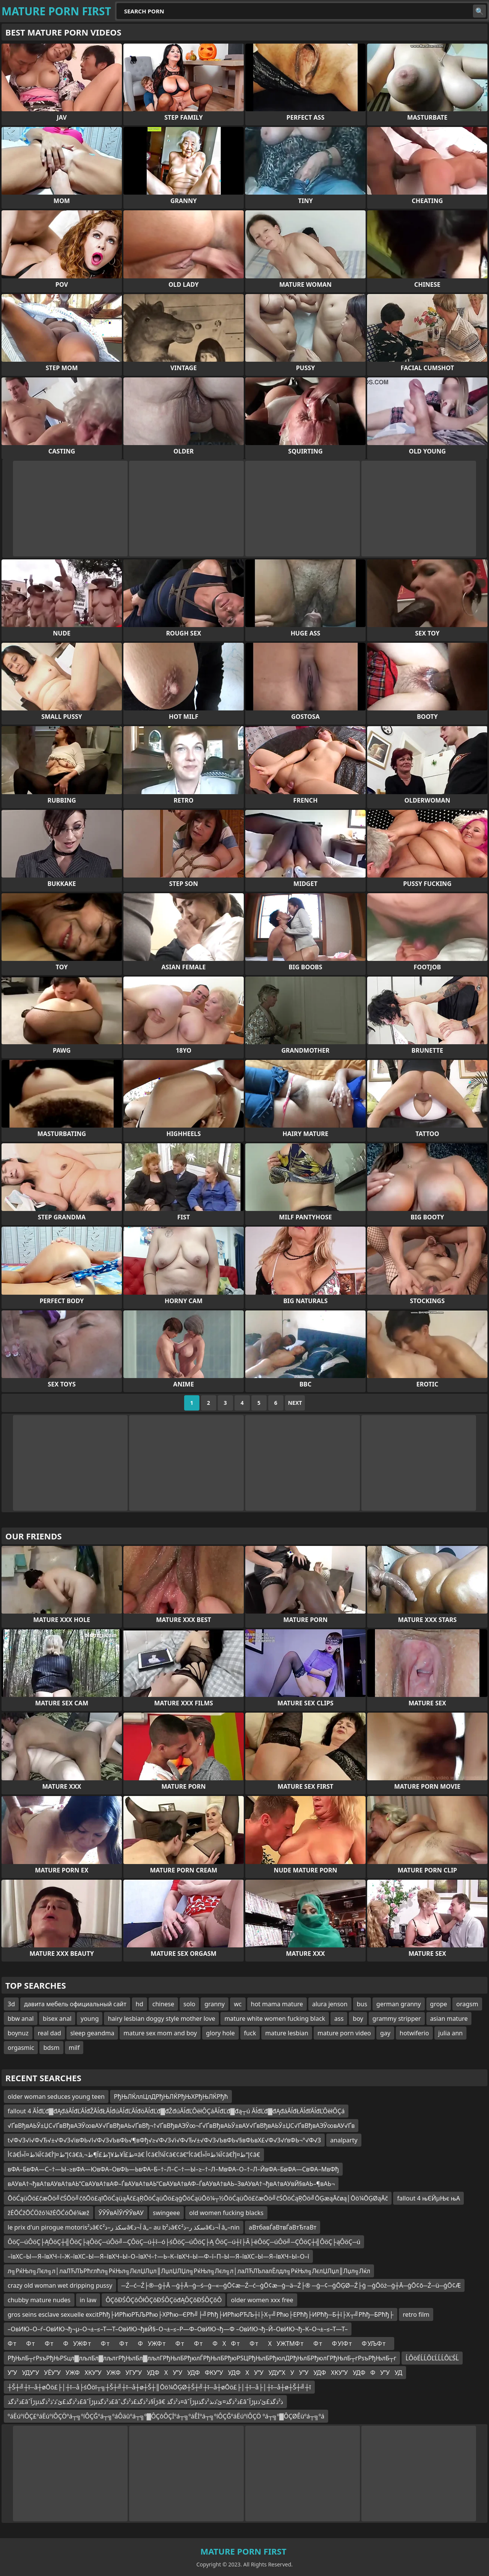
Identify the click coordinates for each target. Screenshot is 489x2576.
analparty (343, 2140)
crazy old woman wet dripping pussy (60, 2285)
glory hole (220, 2033)
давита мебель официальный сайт (75, 2004)
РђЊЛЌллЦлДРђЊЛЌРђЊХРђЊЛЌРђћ (171, 2096)
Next (295, 1402)
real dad (49, 2033)
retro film (416, 2314)
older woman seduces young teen (56, 2096)
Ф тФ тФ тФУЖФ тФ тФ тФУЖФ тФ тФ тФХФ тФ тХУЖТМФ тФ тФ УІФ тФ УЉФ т (199, 2343)
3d (11, 2004)
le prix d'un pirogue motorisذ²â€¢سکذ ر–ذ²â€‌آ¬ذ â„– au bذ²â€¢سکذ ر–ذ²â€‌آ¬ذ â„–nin (124, 2227)
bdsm (51, 2047)
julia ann (450, 2033)
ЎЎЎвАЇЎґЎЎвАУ (121, 2213)
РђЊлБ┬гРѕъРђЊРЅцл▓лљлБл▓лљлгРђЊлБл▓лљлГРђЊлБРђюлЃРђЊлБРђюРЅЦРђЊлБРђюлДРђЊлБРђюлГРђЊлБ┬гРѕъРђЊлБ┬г (202, 2358)
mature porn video (344, 2033)
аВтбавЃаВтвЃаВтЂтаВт (282, 2227)
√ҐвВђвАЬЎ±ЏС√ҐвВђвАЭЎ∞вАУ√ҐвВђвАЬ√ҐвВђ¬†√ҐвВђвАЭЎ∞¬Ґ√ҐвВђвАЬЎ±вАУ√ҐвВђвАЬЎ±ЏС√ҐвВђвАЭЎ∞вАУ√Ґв (181, 2125)
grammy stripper (396, 2018)
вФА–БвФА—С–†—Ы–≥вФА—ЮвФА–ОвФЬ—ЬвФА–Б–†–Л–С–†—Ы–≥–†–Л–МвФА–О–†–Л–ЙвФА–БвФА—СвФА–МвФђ (173, 2169)
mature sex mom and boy (160, 2033)
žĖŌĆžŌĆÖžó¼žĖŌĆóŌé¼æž (48, 2213)
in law (88, 2300)
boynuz (18, 2033)
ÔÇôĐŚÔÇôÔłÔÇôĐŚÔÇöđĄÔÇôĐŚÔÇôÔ (163, 2300)
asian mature (449, 2018)
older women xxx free (262, 2300)
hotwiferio (414, 2033)
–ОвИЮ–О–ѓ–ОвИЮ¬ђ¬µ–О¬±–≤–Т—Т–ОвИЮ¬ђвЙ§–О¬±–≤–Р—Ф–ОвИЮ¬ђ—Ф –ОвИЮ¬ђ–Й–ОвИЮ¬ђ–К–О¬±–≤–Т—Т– (178, 2329)
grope (438, 2004)
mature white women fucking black (274, 2018)
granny (214, 2004)
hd (139, 2004)
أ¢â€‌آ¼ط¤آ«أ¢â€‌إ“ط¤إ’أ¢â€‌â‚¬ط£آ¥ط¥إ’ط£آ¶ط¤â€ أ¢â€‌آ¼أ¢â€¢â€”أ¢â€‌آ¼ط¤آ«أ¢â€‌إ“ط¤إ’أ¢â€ (134, 2154)
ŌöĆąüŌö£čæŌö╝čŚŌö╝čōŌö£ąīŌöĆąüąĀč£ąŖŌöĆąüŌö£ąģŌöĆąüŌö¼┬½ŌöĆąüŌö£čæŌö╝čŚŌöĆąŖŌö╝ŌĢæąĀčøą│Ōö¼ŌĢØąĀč (198, 2198)
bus (362, 2004)
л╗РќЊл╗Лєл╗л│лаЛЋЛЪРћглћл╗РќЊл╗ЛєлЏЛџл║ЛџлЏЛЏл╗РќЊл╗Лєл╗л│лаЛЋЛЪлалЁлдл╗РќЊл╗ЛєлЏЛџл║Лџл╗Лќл (189, 2271)
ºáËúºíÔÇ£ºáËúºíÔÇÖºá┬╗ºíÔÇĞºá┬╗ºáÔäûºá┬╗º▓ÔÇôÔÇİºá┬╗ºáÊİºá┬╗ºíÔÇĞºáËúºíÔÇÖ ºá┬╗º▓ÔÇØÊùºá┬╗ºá (166, 2416)
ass (338, 2018)
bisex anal (57, 2018)
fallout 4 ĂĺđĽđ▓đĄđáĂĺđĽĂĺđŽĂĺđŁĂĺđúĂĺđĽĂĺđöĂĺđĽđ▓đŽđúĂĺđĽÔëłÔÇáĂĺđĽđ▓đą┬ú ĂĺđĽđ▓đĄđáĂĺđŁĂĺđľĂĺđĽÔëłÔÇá (176, 2111)
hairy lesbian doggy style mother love (161, 2018)
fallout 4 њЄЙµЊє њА (428, 2198)
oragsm (467, 2004)
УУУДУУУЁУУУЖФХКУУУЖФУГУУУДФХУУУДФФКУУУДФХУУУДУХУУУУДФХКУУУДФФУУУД (205, 2372)
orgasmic (21, 2047)
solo (189, 2004)
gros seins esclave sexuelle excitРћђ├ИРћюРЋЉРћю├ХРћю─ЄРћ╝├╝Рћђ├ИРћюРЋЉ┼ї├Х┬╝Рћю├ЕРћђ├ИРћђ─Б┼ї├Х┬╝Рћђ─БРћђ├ (200, 2314)
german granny (398, 2004)
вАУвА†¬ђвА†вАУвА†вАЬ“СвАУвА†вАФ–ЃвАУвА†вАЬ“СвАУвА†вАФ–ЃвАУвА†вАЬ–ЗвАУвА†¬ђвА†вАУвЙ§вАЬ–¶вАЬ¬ (171, 2183)
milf (74, 2047)
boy (358, 2018)
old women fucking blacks (226, 2213)
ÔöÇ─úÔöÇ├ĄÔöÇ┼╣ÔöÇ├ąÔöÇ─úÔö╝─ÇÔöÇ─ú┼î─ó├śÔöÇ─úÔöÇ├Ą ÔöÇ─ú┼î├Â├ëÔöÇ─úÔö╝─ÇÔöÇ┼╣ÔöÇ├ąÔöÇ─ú (184, 2242)
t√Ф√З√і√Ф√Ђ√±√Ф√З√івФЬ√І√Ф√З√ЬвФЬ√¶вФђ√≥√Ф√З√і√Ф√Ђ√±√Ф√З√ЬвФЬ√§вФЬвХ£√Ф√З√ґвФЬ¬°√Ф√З (164, 2140)
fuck (250, 2033)
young (90, 2018)
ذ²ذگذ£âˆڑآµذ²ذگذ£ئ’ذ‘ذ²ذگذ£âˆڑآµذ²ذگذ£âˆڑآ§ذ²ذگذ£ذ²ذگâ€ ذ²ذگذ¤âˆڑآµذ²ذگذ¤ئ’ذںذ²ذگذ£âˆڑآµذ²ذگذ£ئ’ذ (145, 2401)
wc (237, 2004)
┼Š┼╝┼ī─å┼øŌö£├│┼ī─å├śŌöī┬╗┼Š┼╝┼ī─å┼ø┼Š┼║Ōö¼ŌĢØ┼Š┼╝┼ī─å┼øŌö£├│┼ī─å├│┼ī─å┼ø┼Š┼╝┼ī (159, 2387)
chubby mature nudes (39, 2300)
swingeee (166, 2213)
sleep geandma (92, 2033)
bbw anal (21, 2018)
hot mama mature (277, 2004)
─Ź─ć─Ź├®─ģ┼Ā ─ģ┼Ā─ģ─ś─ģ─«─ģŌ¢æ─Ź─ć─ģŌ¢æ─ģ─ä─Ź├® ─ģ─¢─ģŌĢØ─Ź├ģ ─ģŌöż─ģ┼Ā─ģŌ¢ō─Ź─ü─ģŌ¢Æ (291, 2285)
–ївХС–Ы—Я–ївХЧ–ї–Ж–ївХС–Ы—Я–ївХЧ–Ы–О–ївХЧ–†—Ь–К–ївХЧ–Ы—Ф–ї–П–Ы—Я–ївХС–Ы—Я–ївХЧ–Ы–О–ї (158, 2256)
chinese (163, 2004)
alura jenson (330, 2004)
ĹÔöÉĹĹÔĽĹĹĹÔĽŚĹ (431, 2358)
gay (385, 2033)
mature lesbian (286, 2033)
